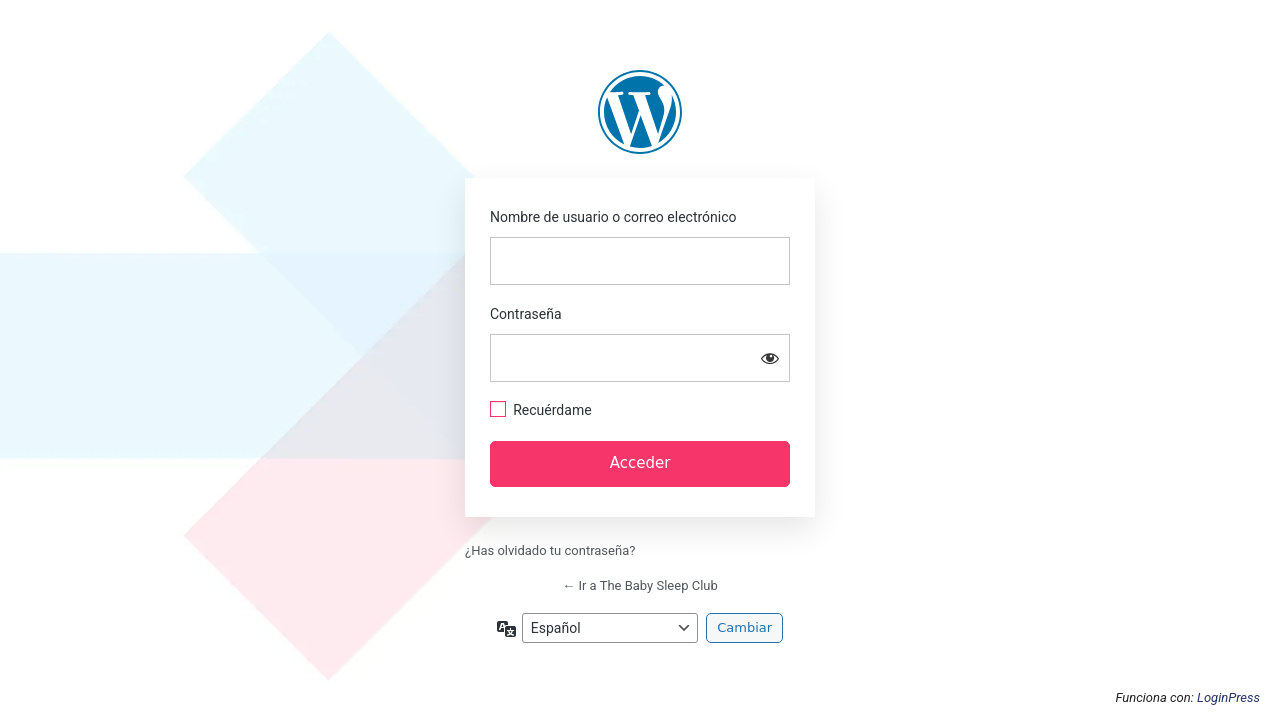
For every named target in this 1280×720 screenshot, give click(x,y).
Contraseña (526, 314)
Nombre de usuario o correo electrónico (613, 217)
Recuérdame (552, 410)
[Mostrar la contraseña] (770, 358)
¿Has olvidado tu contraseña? (550, 550)
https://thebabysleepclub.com (640, 112)
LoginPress (1228, 697)
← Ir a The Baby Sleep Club (640, 585)
